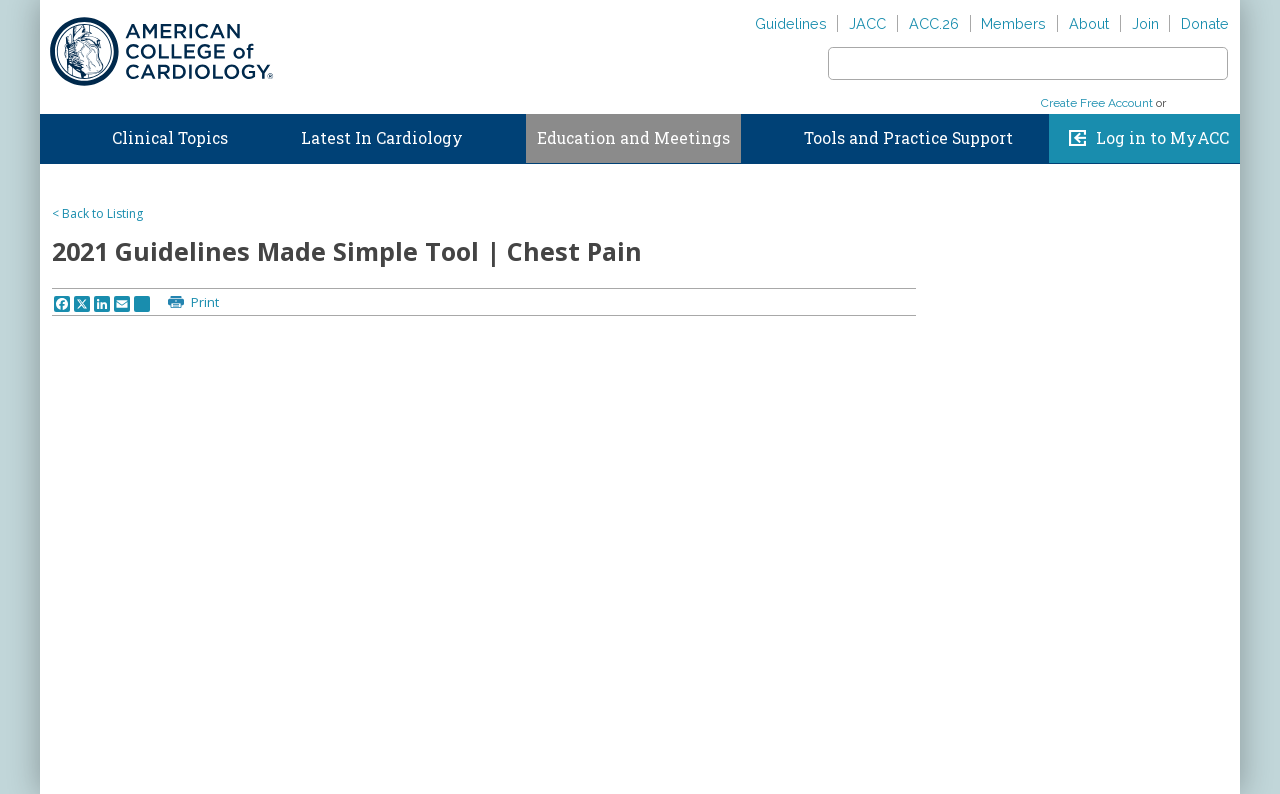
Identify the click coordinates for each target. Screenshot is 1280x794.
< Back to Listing (97, 213)
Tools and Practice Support (908, 138)
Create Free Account (1097, 103)
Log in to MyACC (1162, 138)
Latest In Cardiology (382, 138)
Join (1145, 23)
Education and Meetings (633, 138)
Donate (1205, 23)
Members (1013, 23)
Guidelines (791, 23)
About (1089, 23)
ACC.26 (934, 23)
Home (59, 134)
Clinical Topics (170, 138)
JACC (867, 23)
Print (203, 302)
